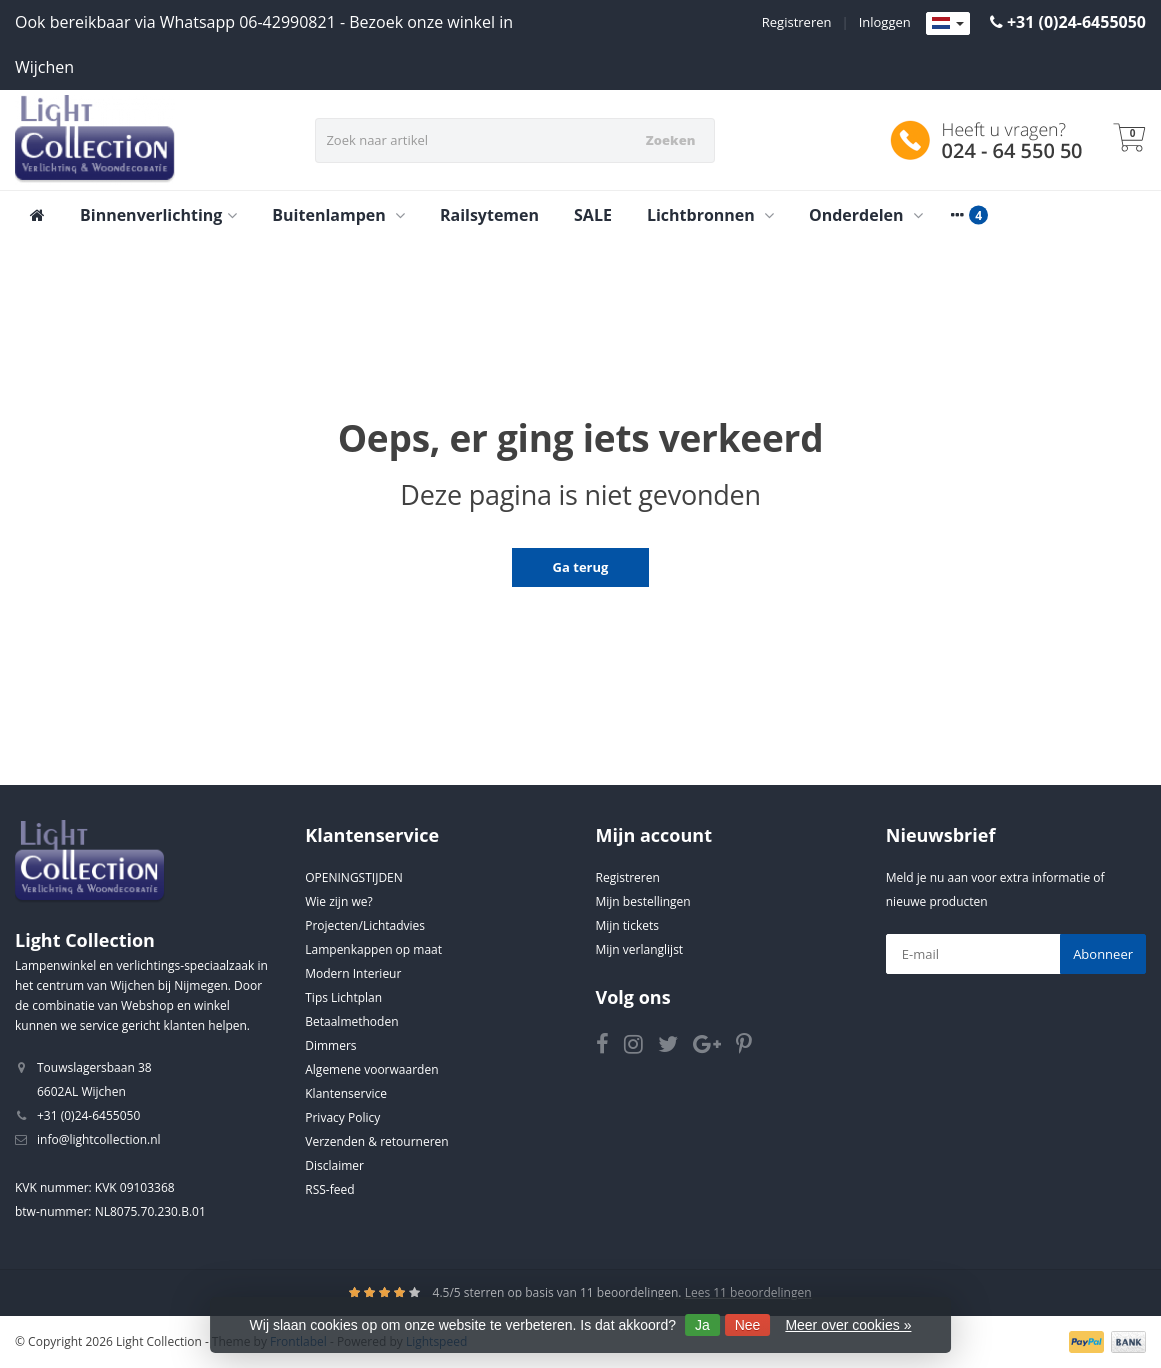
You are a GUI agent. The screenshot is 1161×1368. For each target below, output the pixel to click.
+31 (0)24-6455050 (1076, 22)
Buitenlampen (338, 215)
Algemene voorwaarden (371, 1069)
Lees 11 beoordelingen (748, 1292)
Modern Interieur (353, 973)
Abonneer (1103, 954)
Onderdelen (866, 215)
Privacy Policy (342, 1117)
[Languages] (948, 24)
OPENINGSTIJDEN (354, 877)
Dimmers (330, 1045)
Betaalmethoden (351, 1021)
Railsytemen (489, 215)
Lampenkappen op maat (373, 949)
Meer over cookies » (848, 1325)
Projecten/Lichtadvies (365, 925)
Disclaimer (334, 1165)
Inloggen (885, 22)
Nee (748, 1325)
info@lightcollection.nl (99, 1139)
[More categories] (958, 215)
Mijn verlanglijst (640, 949)
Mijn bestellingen (643, 901)
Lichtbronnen (710, 215)
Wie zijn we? (338, 901)
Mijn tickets (627, 925)
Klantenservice (346, 1093)
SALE (593, 215)
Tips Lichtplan (343, 997)
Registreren (797, 22)
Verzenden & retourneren (376, 1141)
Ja (702, 1325)
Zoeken (671, 140)
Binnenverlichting (158, 215)
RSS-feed (329, 1189)
